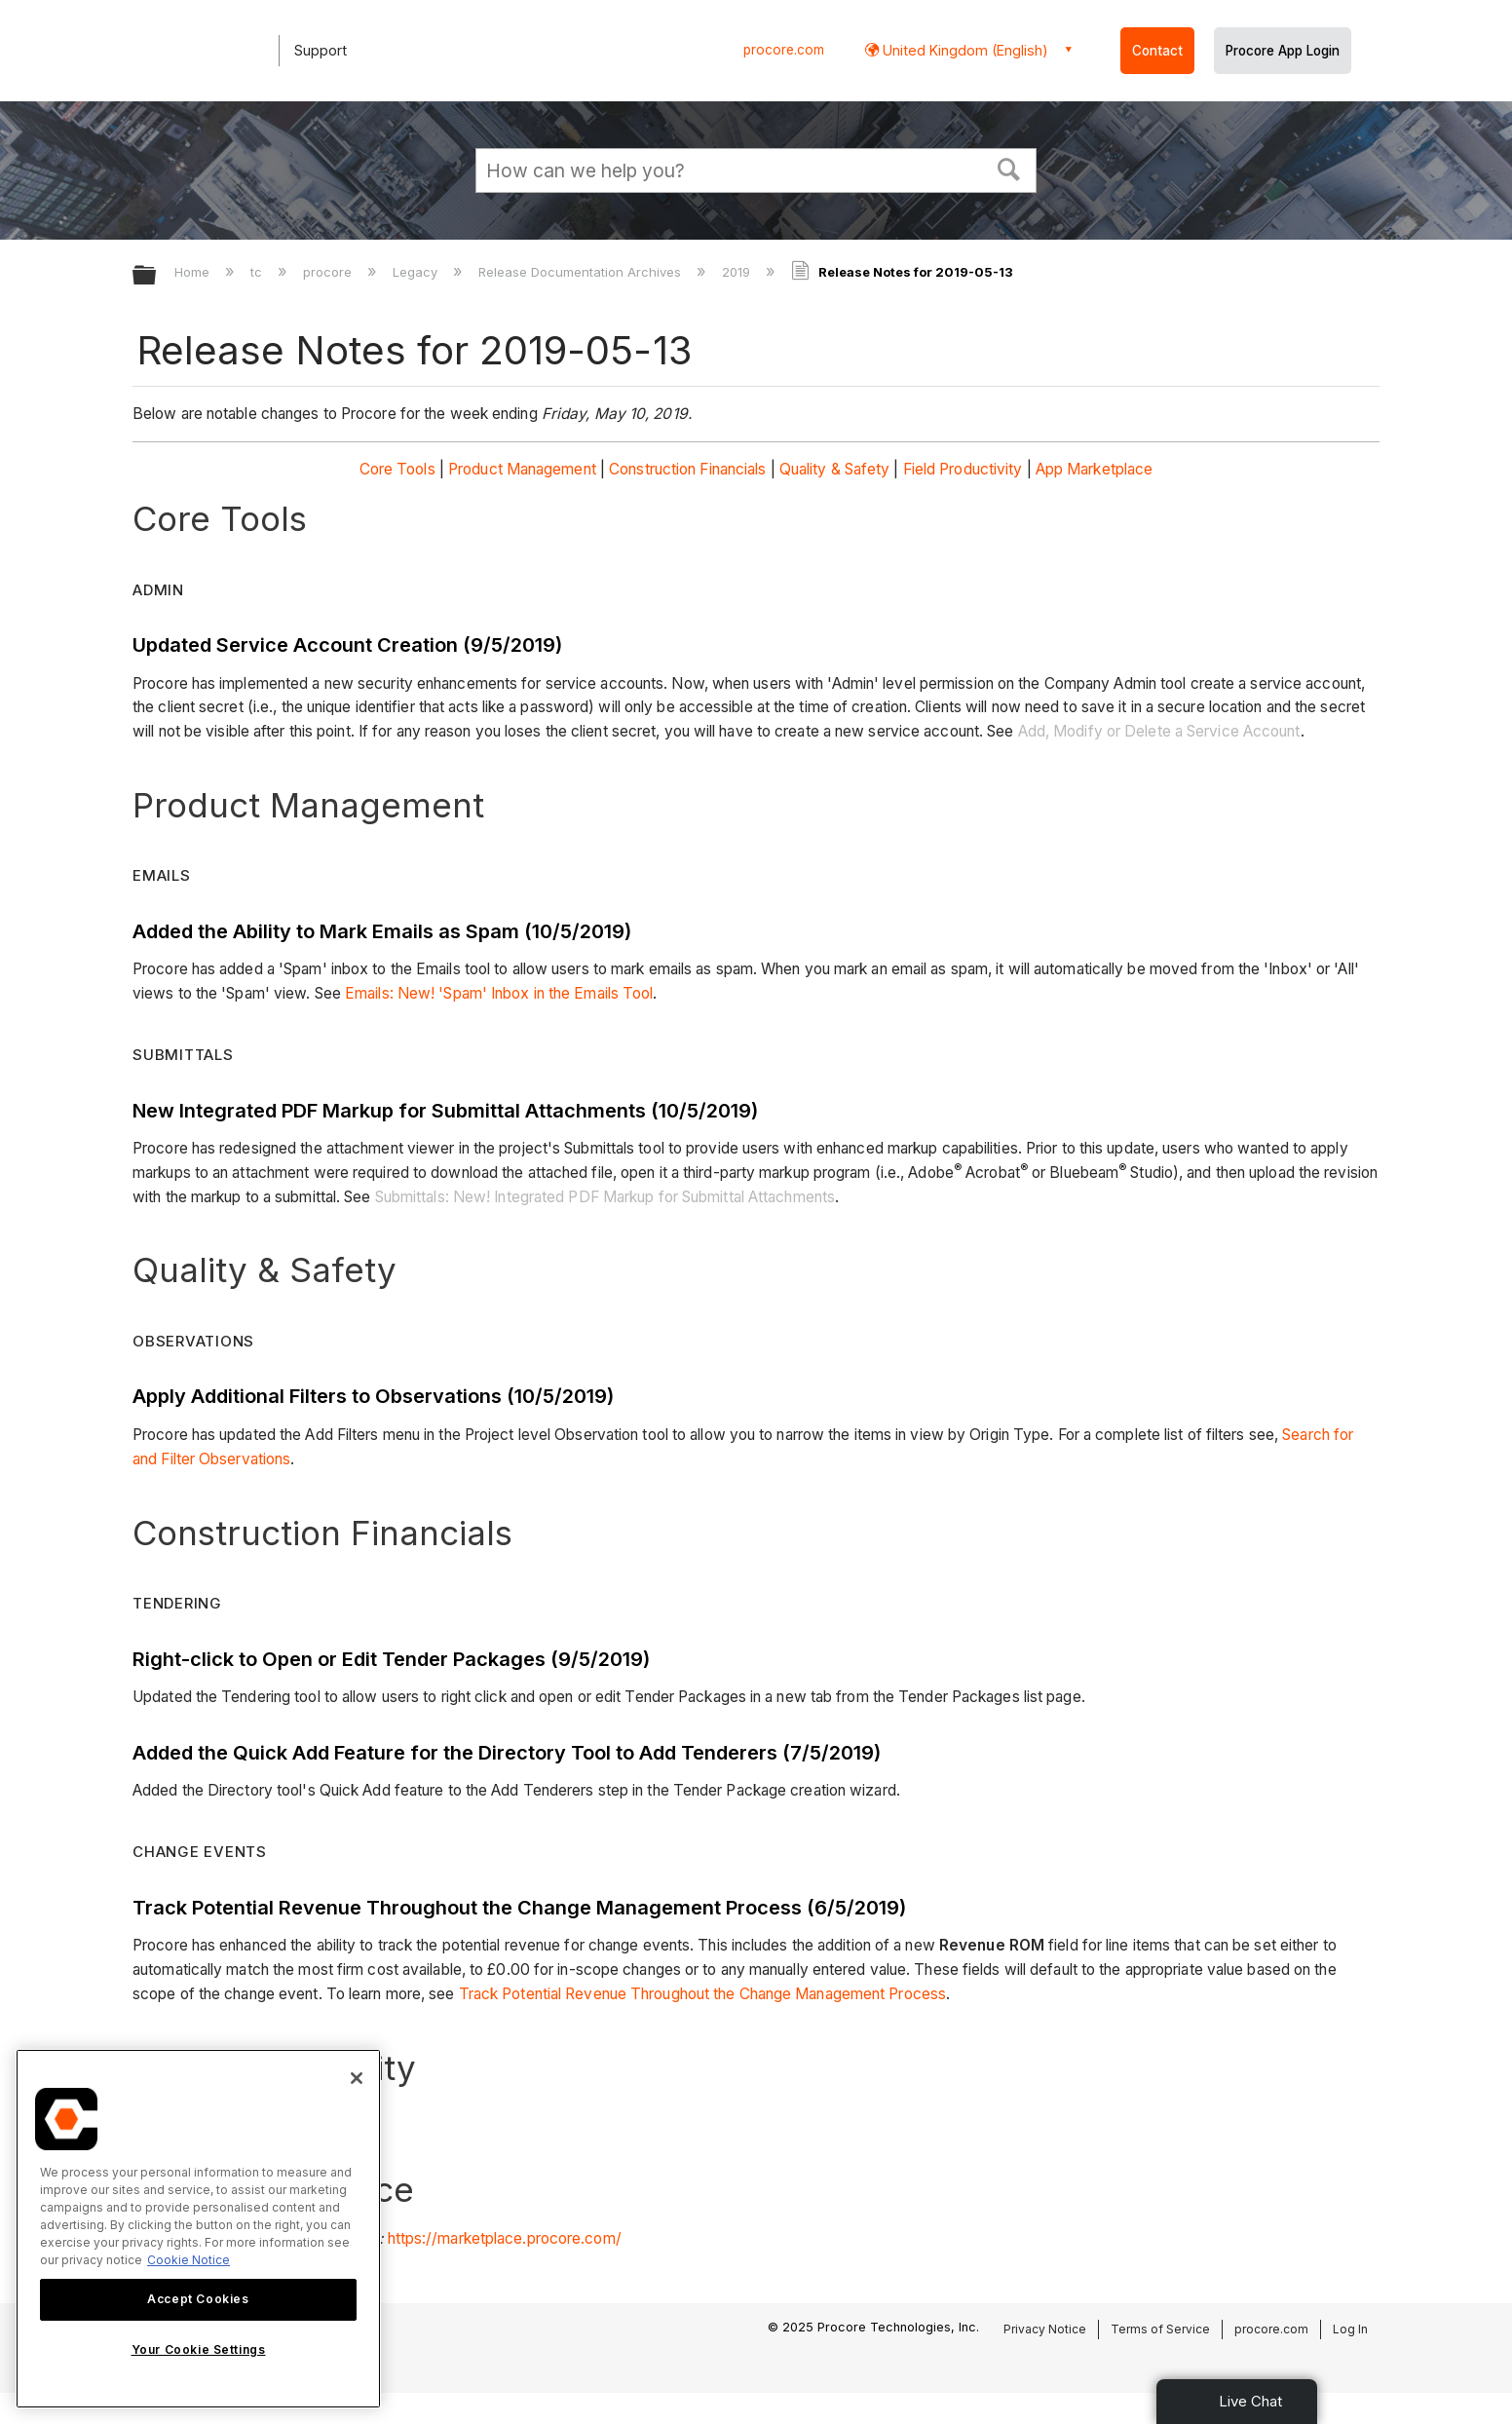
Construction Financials (687, 469)
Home (193, 272)
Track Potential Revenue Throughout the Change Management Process (702, 1994)
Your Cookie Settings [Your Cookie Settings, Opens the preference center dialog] (199, 2349)
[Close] (356, 2078)
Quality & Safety (834, 469)
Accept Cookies (197, 2298)
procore (329, 272)
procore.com (783, 49)
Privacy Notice (1044, 2329)
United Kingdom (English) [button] (963, 50)
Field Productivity (963, 469)
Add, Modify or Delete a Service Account (1159, 731)
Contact (1157, 50)
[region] (198, 2228)
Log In (1350, 2329)
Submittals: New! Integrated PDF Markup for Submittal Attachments (605, 1197)
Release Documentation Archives (581, 272)
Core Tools (397, 469)
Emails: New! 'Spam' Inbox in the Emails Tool (499, 993)
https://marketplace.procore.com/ (505, 2238)
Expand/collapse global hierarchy (157, 276)
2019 (738, 272)
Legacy (417, 272)
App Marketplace (1094, 469)
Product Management (522, 469)
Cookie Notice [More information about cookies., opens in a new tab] (188, 2260)
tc (258, 272)
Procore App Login (1283, 50)
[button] (1009, 167)
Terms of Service (1160, 2329)
